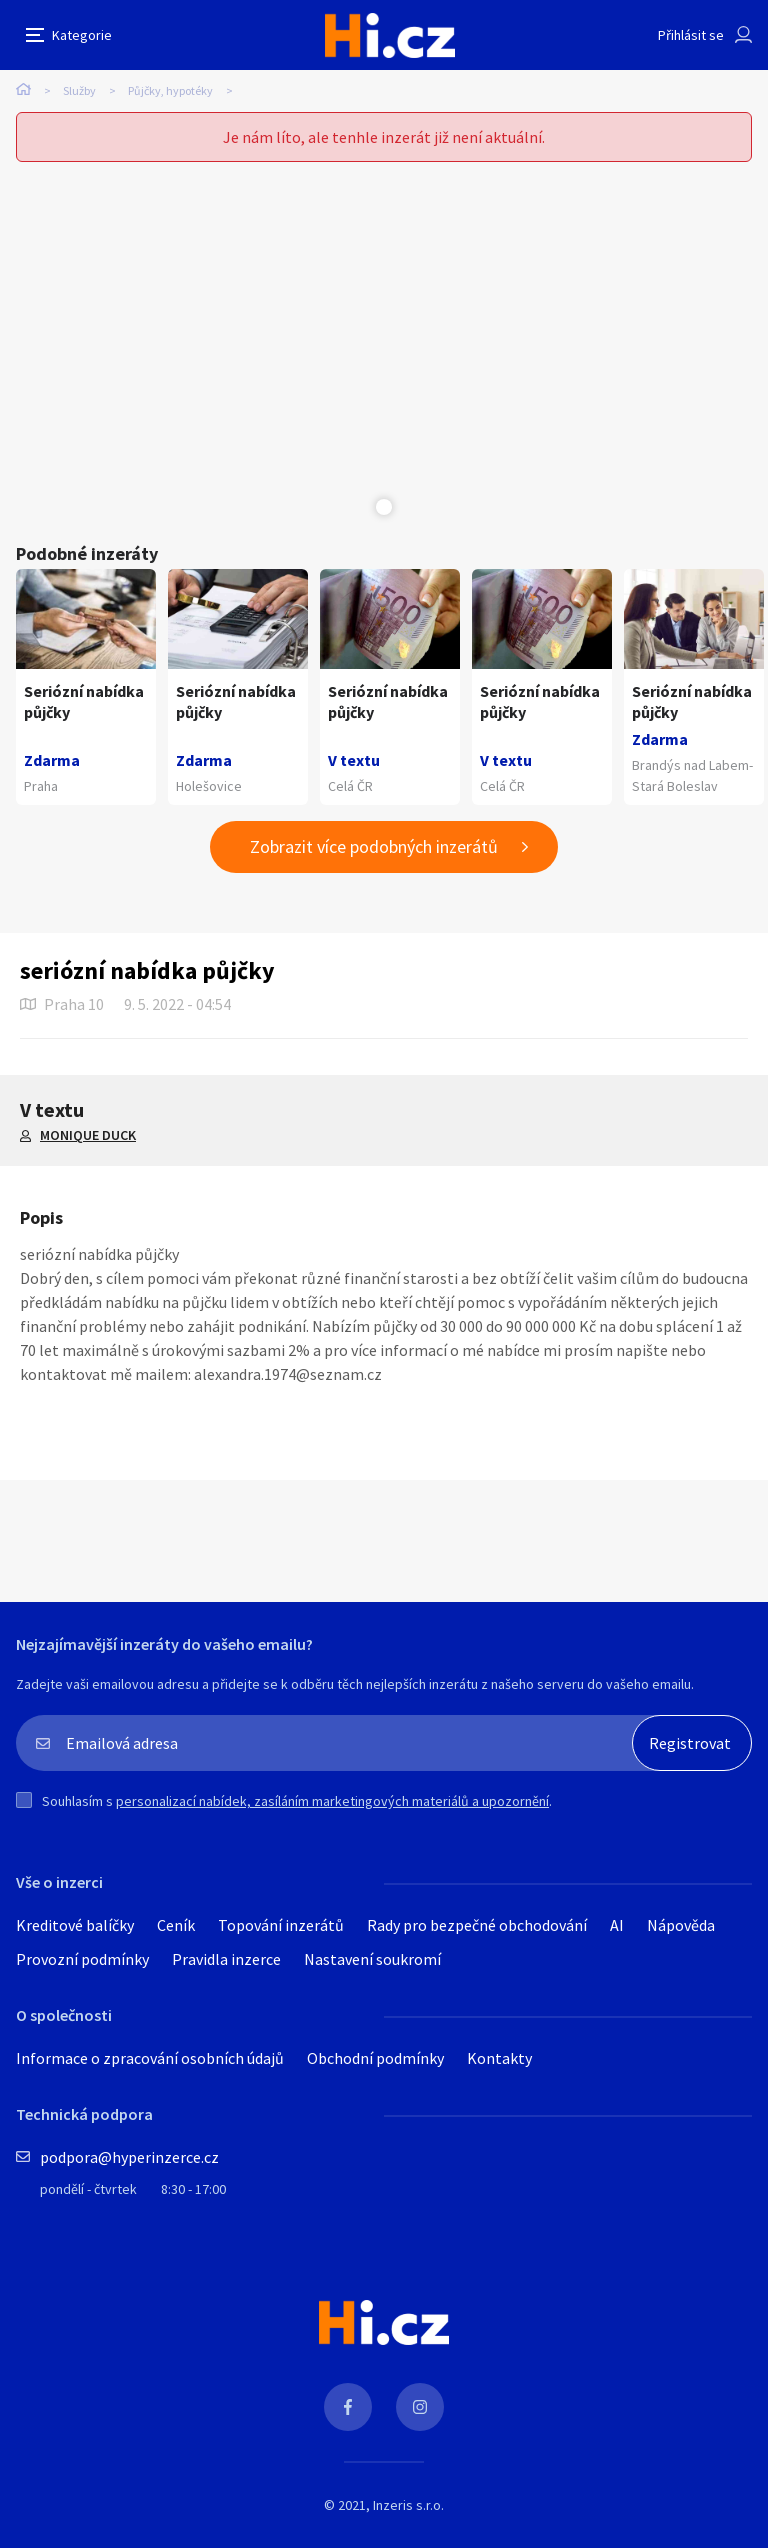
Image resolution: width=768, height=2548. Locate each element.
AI (617, 1925)
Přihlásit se (691, 35)
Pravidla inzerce (226, 1959)
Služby (79, 90)
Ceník (176, 1925)
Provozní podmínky (82, 1959)
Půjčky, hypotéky (170, 90)
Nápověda (681, 1925)
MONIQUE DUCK (88, 1135)
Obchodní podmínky (375, 2058)
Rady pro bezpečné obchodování (477, 1925)
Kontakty (499, 2058)
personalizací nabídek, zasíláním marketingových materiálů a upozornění (332, 1801)
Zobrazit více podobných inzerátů (374, 846)
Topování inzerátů (281, 1925)
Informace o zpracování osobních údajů (150, 2058)
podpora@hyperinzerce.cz (129, 2157)
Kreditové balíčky (75, 1925)
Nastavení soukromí (372, 1959)
